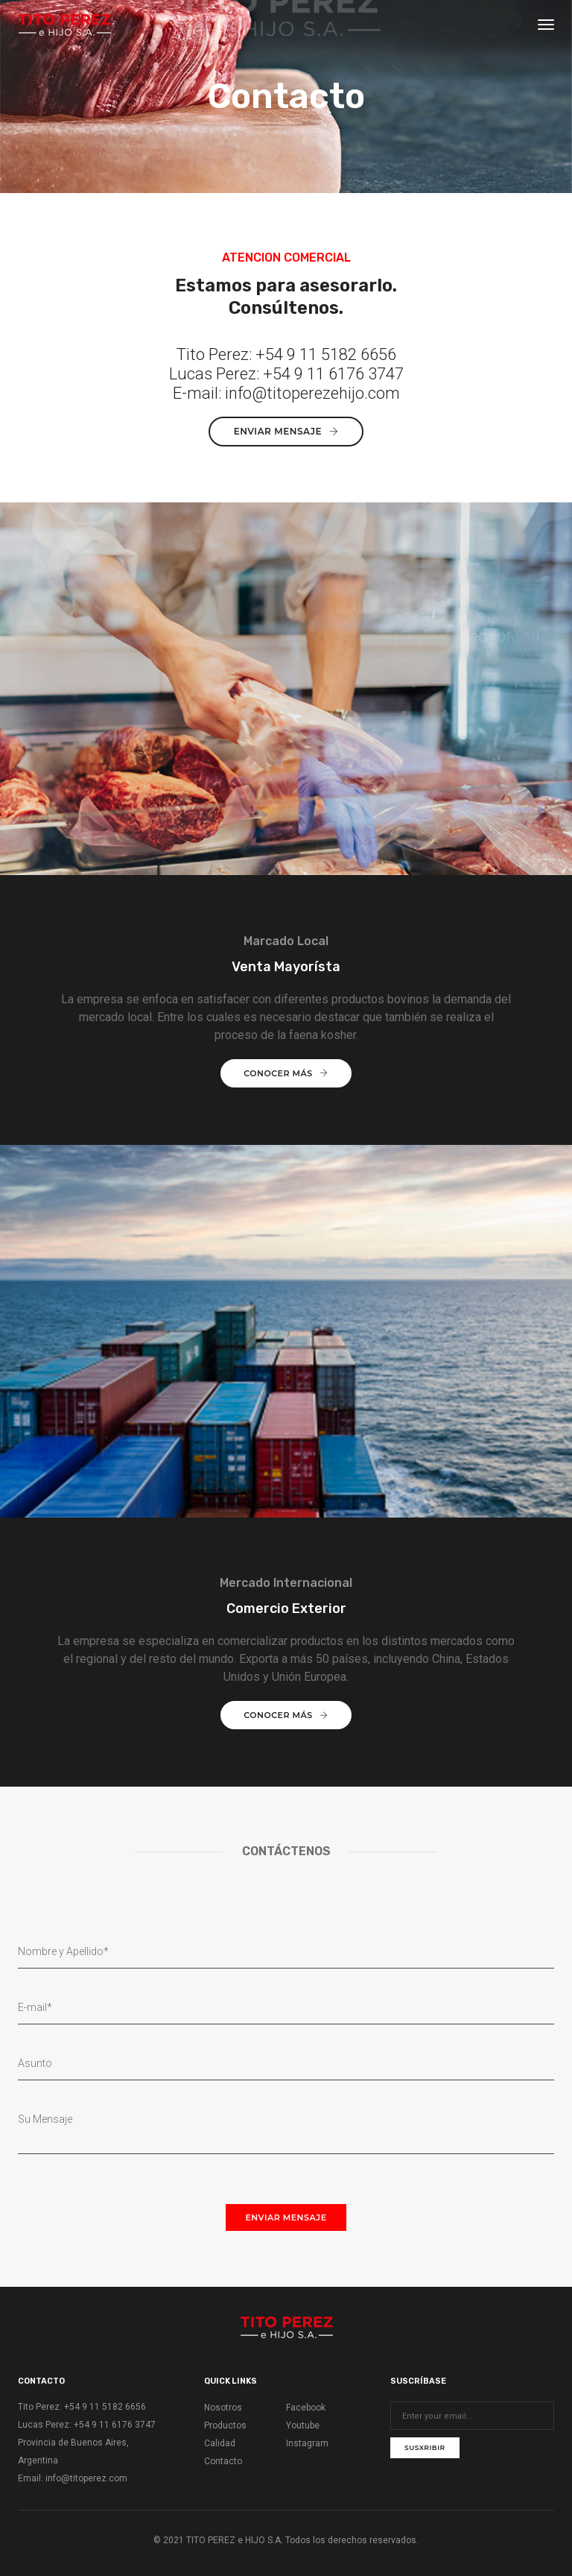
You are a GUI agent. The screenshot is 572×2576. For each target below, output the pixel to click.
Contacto (223, 2461)
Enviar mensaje (286, 431)
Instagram (307, 2443)
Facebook (305, 2407)
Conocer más (286, 1073)
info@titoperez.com (86, 2478)
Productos (225, 2425)
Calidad (219, 2443)
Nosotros (223, 2407)
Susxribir (424, 2447)
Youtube (303, 2425)
